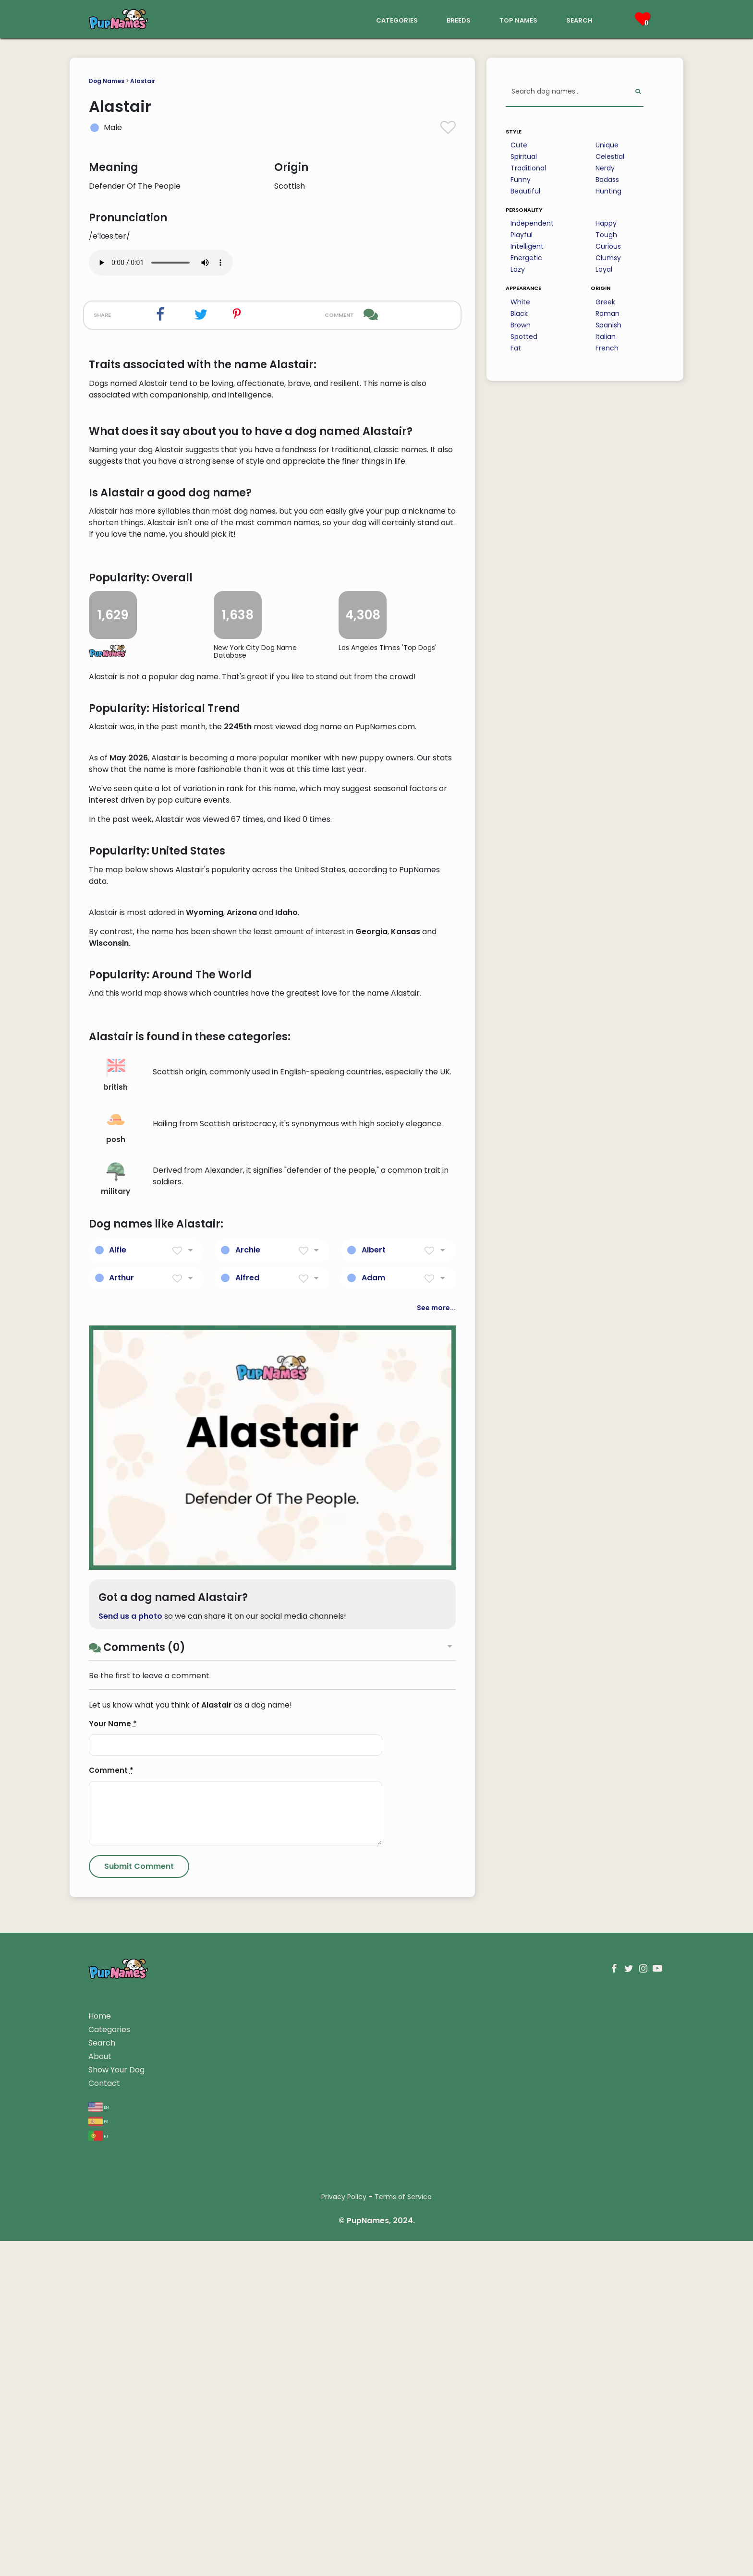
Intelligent (527, 246)
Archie (247, 1817)
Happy (606, 223)
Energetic (526, 258)
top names (518, 19)
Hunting (608, 191)
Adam (373, 1845)
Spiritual (523, 156)
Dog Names (106, 81)
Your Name (113, 2292)
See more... (436, 1875)
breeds (459, 19)
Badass (607, 179)
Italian (605, 336)
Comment (111, 2338)
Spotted (523, 336)
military (115, 1747)
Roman (607, 313)
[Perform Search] (638, 92)
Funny (520, 179)
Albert (374, 1817)
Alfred (247, 1845)
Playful (521, 235)
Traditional (528, 168)
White (520, 302)
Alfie (117, 1817)
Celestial (609, 156)
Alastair (142, 81)
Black (519, 313)
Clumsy (608, 258)
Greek (605, 302)
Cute (518, 145)
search (579, 19)
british (115, 1643)
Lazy (517, 269)
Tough (606, 235)
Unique (607, 145)
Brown (520, 325)
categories (397, 19)
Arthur (121, 1845)
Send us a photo (130, 2184)
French (607, 348)
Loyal (603, 269)
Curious (608, 246)
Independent (532, 223)
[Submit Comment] (139, 2434)
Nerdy (605, 168)
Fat (515, 348)
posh (115, 1695)
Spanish (608, 325)
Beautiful (525, 191)
